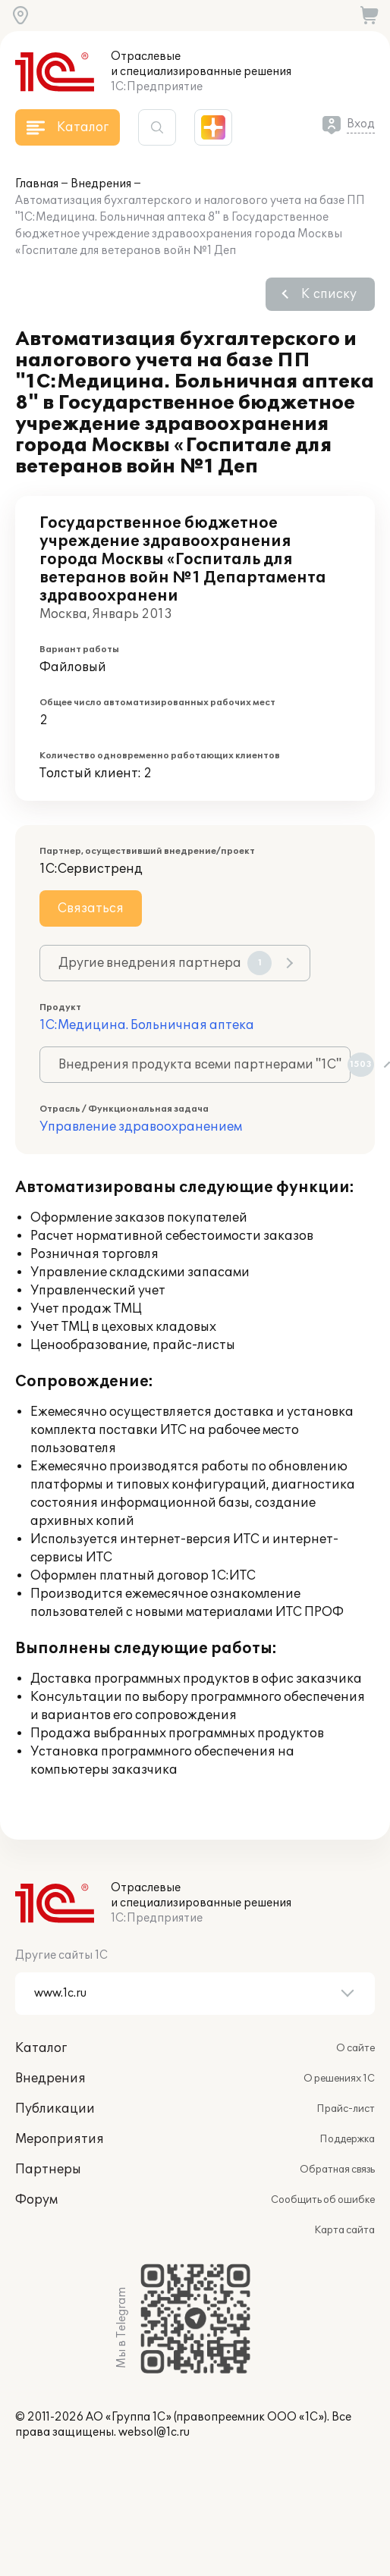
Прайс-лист (345, 2109)
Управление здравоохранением (140, 1126)
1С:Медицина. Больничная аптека (146, 1025)
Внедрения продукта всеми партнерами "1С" (204, 1065)
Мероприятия (59, 2139)
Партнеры (48, 2169)
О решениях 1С (339, 2078)
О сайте (355, 2048)
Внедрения (101, 183)
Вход (361, 124)
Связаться (91, 908)
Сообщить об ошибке (323, 2200)
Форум (36, 2199)
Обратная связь (337, 2169)
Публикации (55, 2108)
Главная (36, 183)
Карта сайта (344, 2230)
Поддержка (347, 2139)
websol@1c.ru (154, 2432)
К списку (329, 294)
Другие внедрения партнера (165, 963)
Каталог (41, 2048)
